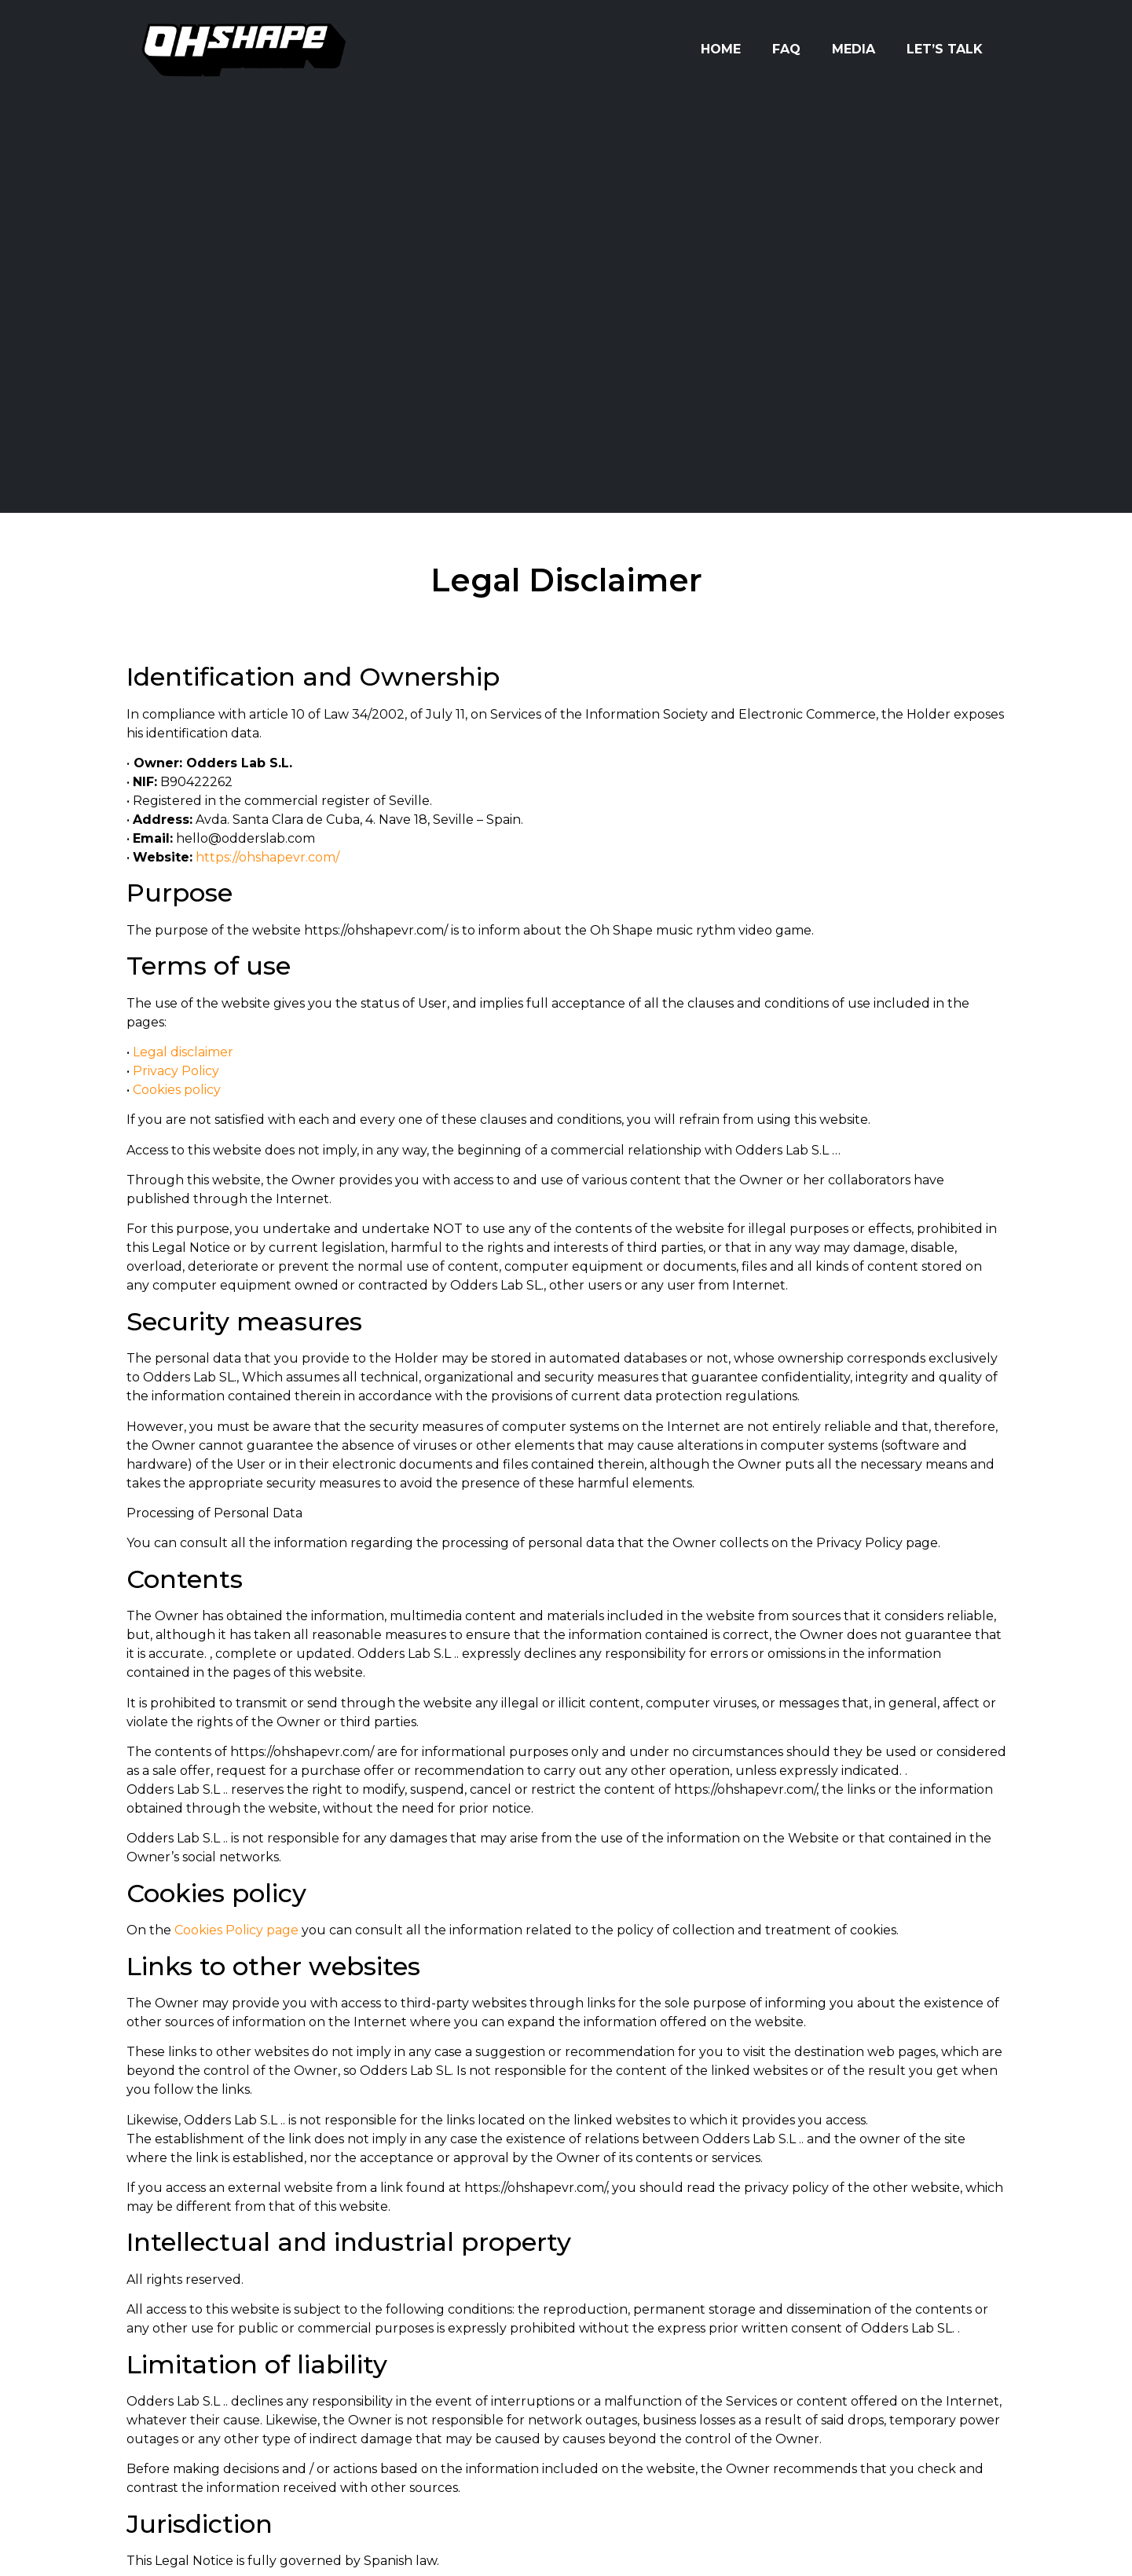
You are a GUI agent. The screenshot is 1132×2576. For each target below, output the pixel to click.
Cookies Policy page (236, 1930)
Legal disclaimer (183, 1052)
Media (853, 49)
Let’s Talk (945, 49)
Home (721, 49)
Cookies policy (177, 1089)
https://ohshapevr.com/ (267, 857)
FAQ (786, 49)
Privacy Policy (176, 1070)
